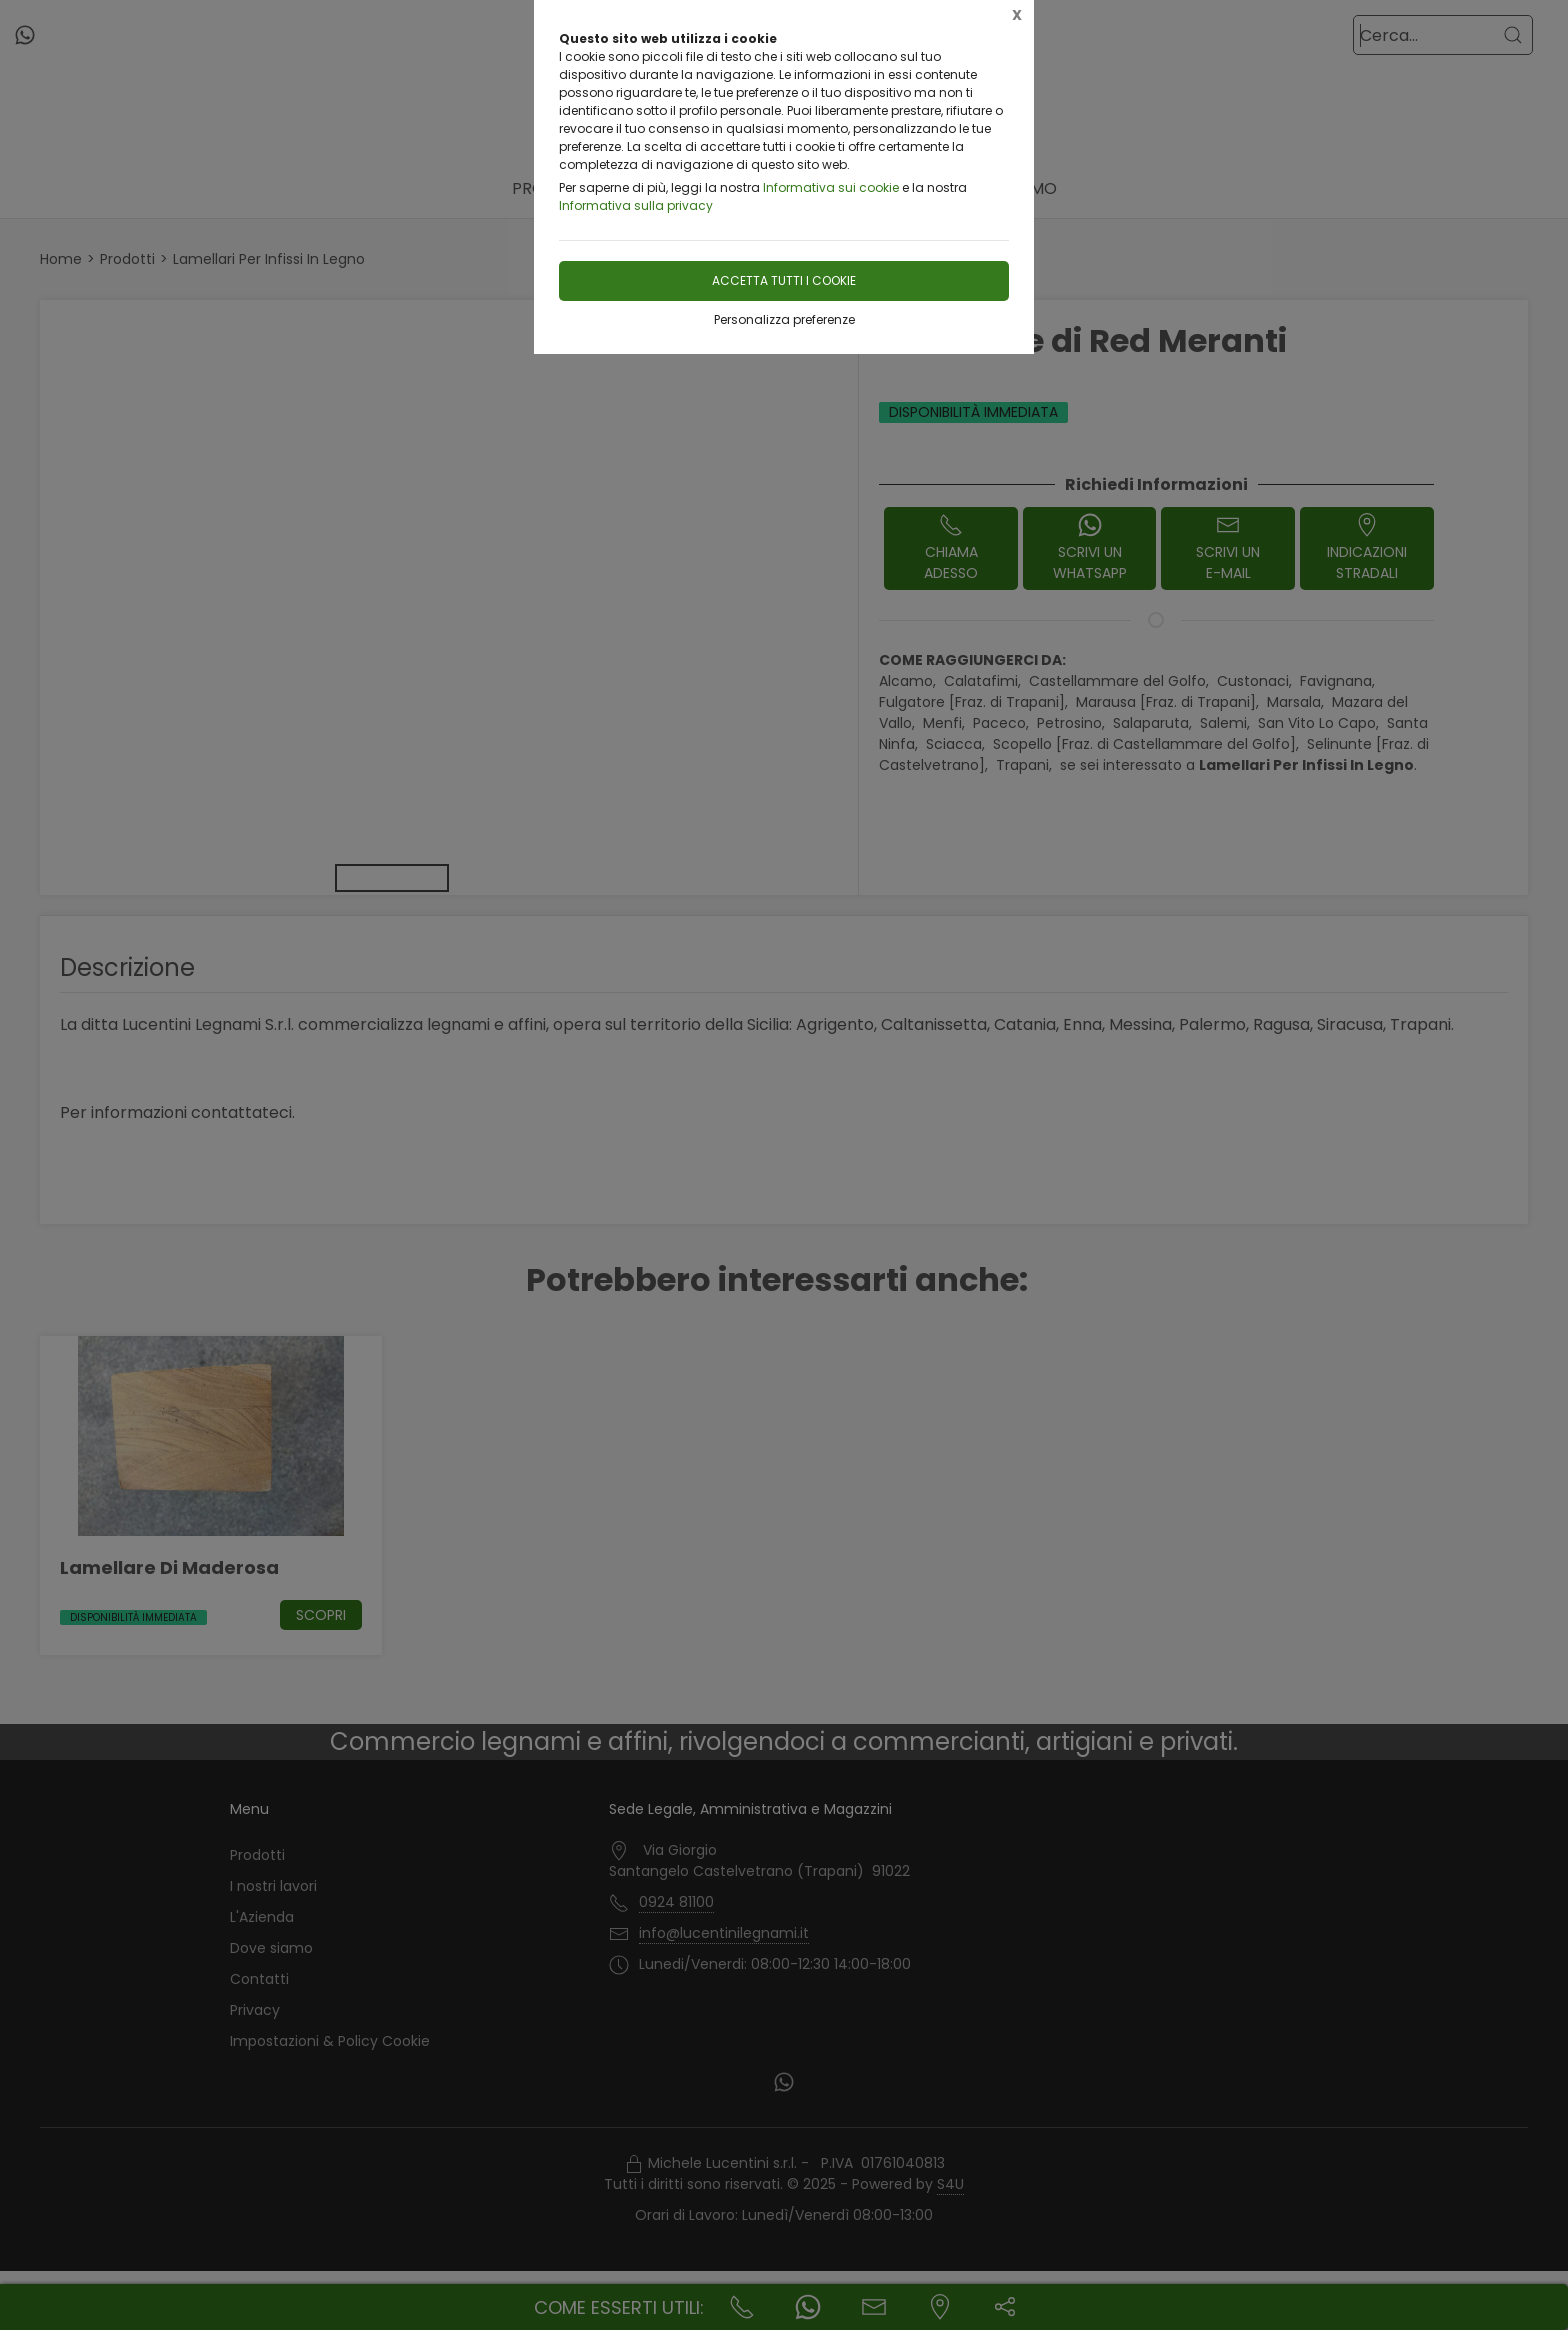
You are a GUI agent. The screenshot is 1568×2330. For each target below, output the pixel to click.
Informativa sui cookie (831, 187)
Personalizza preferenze (784, 319)
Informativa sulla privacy (636, 205)
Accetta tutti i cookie (784, 280)
